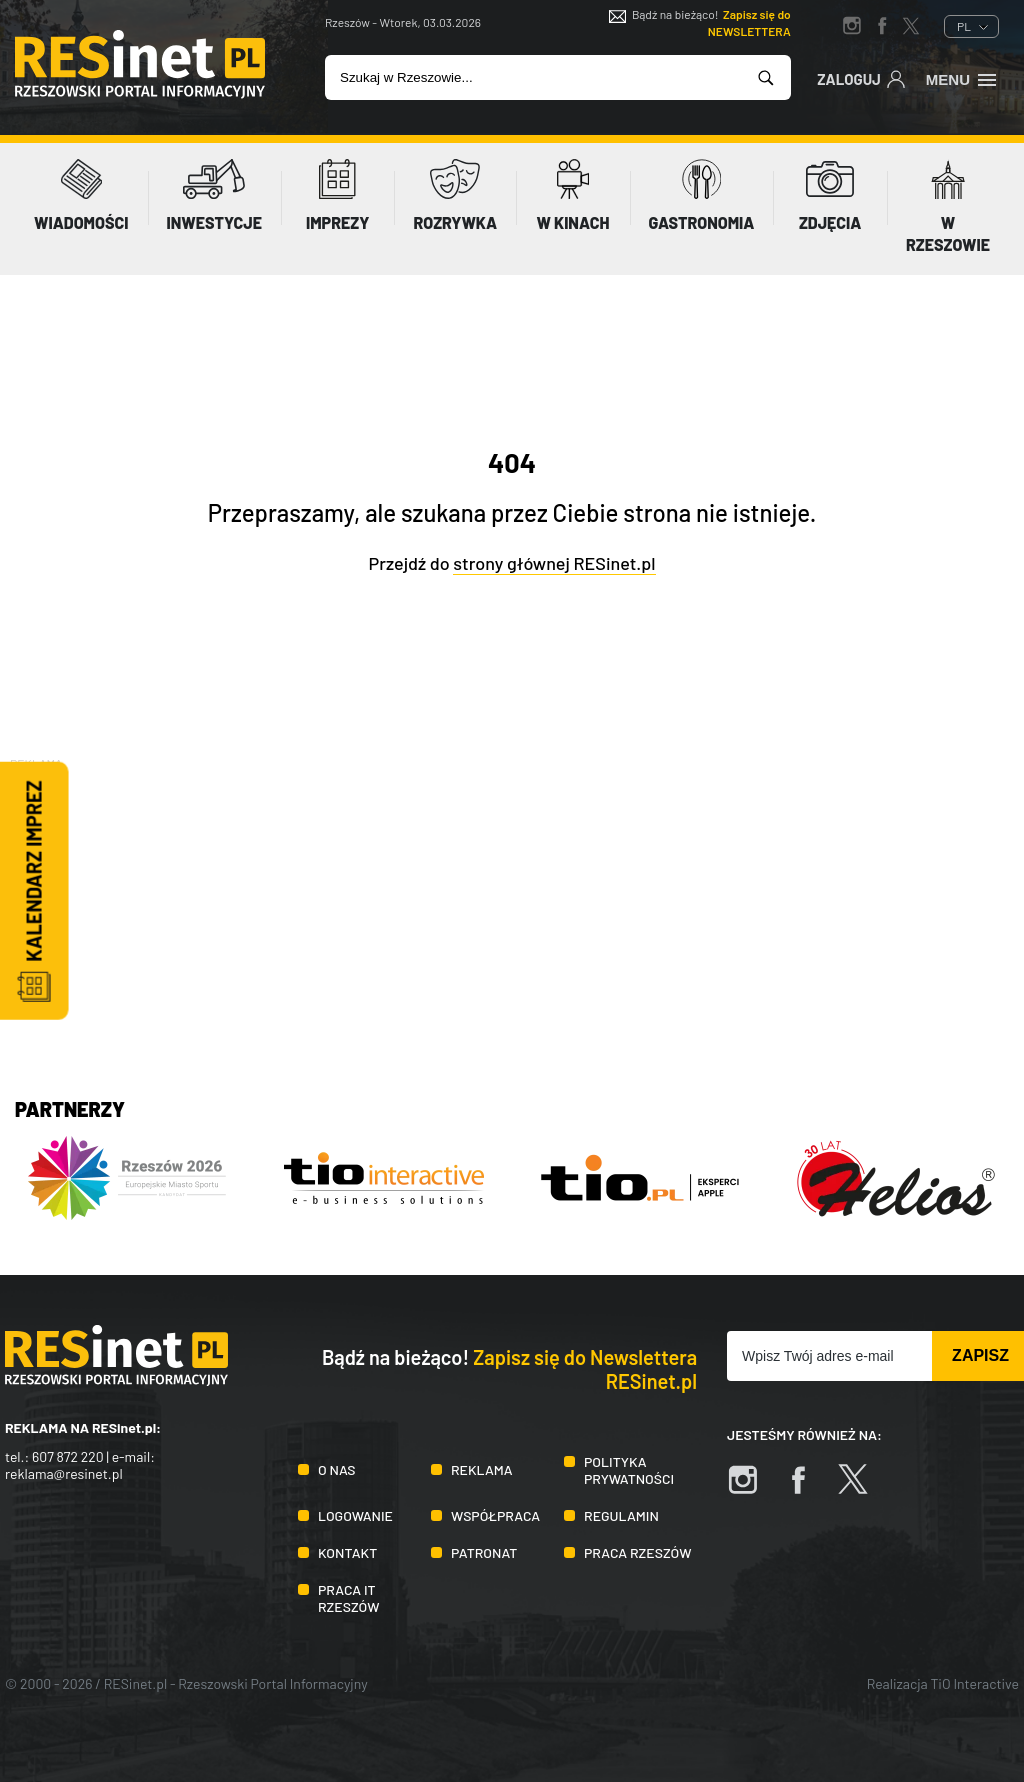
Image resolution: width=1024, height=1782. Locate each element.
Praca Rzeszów (637, 1552)
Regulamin (621, 1515)
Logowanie (355, 1515)
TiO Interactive (975, 1683)
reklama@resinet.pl (64, 1473)
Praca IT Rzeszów (349, 1598)
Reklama (482, 1469)
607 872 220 (68, 1456)
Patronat (484, 1552)
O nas (336, 1469)
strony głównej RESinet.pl (554, 563)
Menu (962, 78)
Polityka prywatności (629, 1470)
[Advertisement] (512, 914)
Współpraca (495, 1515)
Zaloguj (861, 78)
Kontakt (347, 1552)
